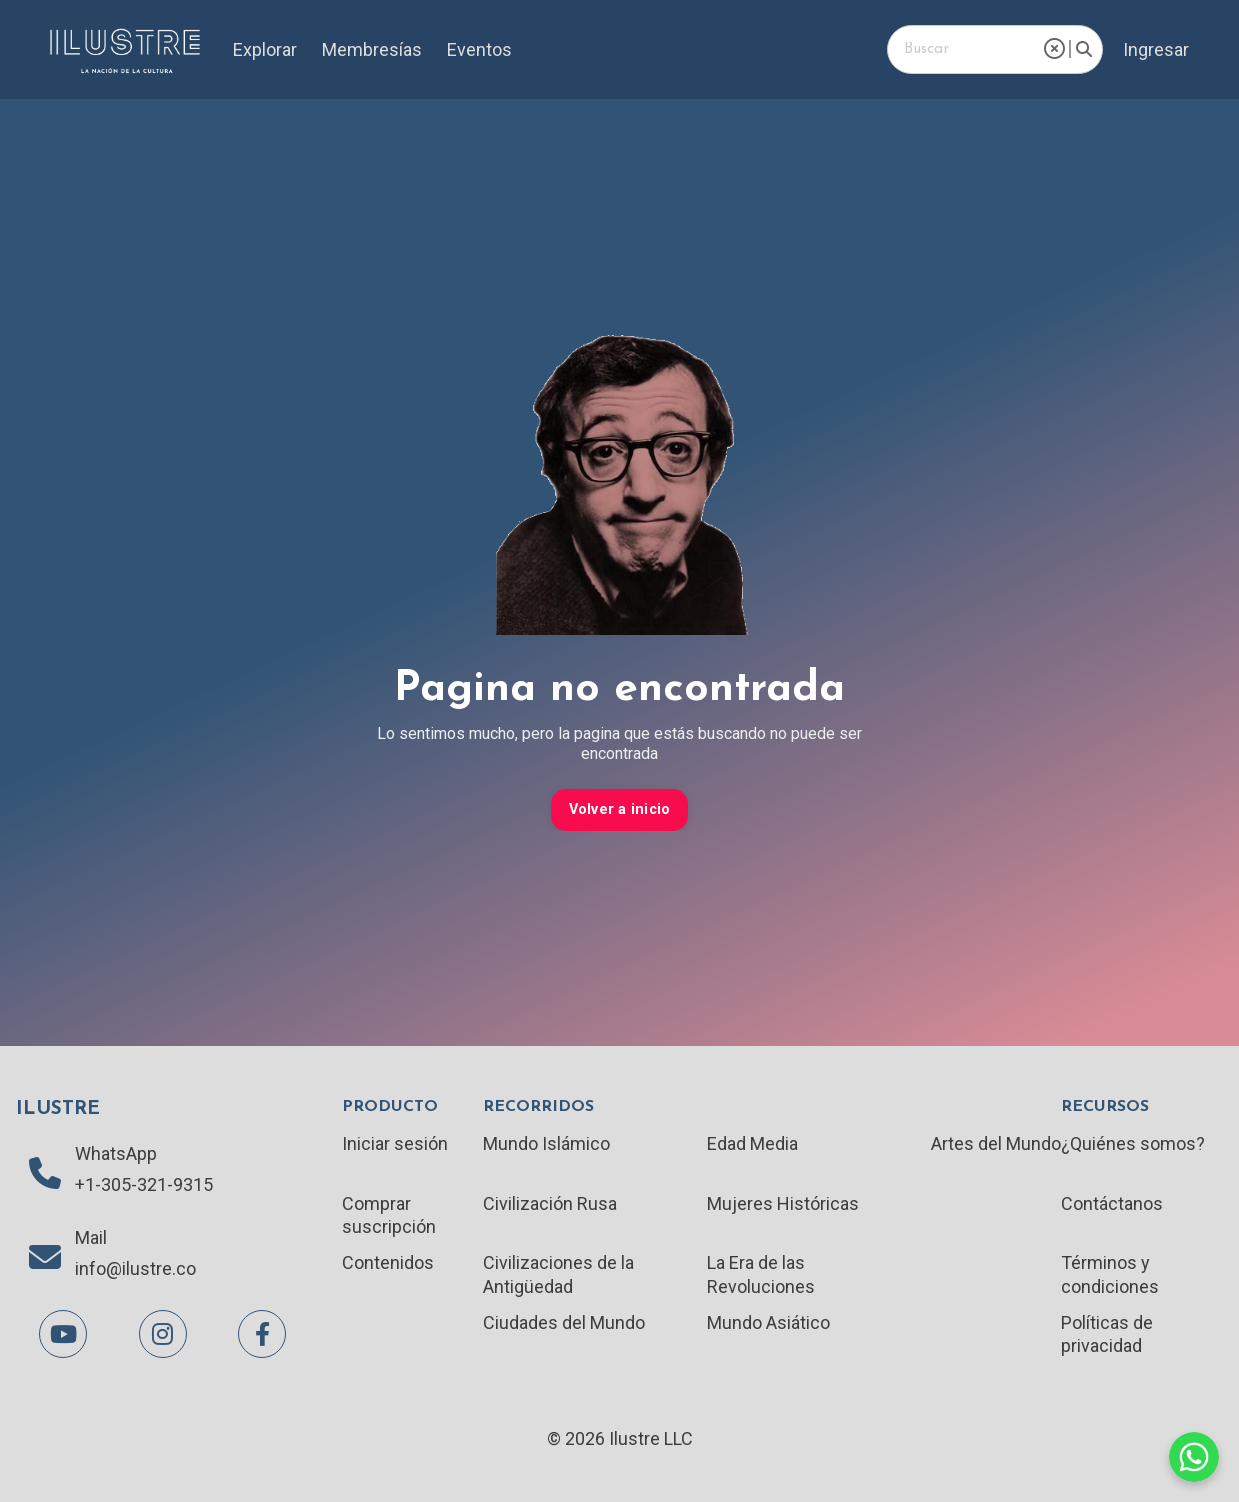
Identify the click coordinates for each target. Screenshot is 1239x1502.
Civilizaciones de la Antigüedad (558, 1274)
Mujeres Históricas (783, 1203)
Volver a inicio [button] (620, 809)
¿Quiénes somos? (1133, 1143)
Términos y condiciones (1110, 1274)
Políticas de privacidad (1107, 1334)
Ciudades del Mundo (564, 1322)
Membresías (372, 49)
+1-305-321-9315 (144, 1184)
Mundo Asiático (768, 1322)
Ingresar (1156, 49)
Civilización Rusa (550, 1203)
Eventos (479, 49)
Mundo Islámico (546, 1143)
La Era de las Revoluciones (761, 1274)
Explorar (265, 49)
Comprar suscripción (389, 1215)
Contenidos (388, 1262)
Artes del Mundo (996, 1143)
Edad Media (752, 1143)
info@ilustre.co (135, 1268)
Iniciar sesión (395, 1143)
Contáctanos (1112, 1203)
